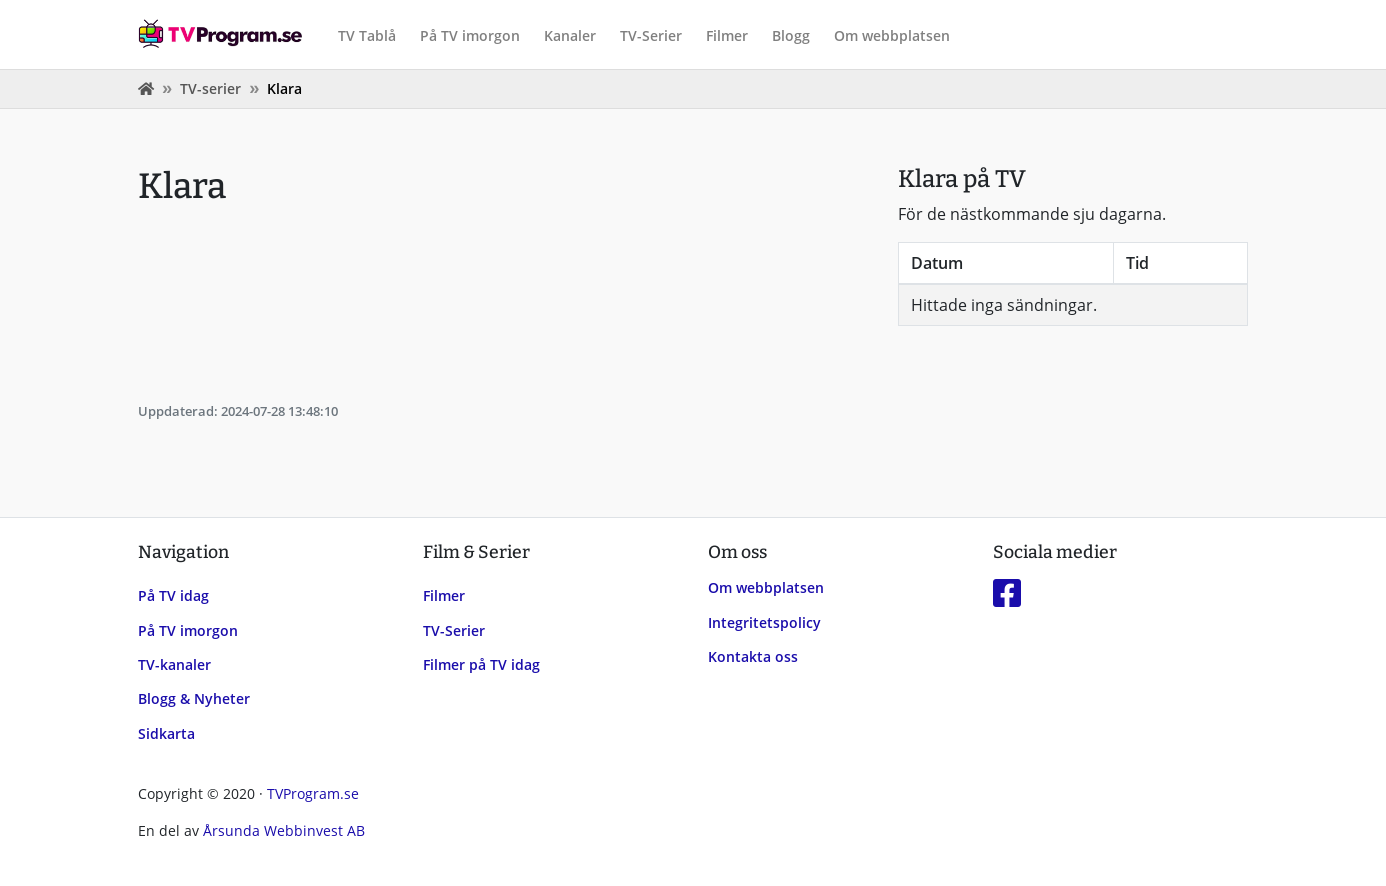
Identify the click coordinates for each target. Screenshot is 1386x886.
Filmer (727, 35)
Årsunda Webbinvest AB (284, 830)
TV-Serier (651, 35)
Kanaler (570, 35)
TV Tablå (367, 35)
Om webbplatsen (892, 35)
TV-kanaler (174, 664)
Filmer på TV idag (481, 664)
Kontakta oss (753, 656)
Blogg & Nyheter (194, 698)
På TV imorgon (470, 35)
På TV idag (173, 595)
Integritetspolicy (764, 622)
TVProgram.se (313, 793)
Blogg (791, 35)
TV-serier (210, 88)
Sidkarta (166, 733)
